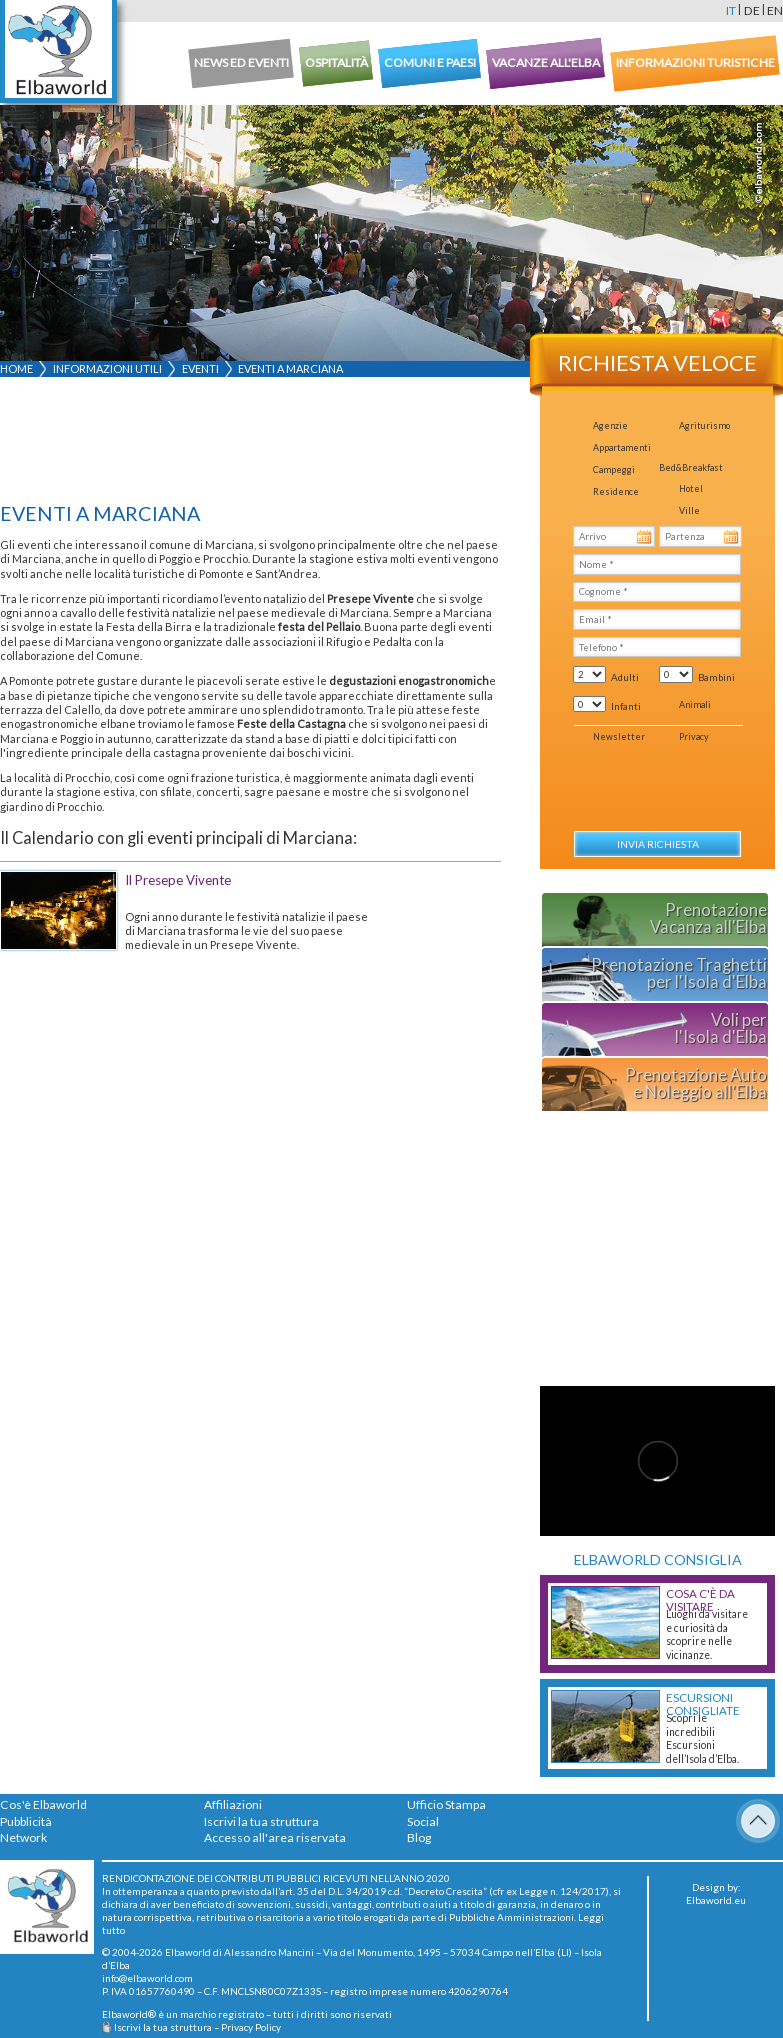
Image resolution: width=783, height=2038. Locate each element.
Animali (695, 704)
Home (16, 368)
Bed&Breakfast (691, 467)
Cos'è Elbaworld (43, 1804)
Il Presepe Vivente (178, 880)
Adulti (625, 677)
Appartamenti (622, 447)
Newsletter (619, 736)
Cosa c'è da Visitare (700, 1600)
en (775, 10)
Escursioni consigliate (703, 1704)
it (731, 10)
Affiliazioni (233, 1804)
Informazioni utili (107, 368)
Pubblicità (26, 1821)
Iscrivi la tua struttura (261, 1821)
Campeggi (614, 469)
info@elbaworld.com (147, 1978)
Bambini (716, 677)
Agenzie (610, 425)
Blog (419, 1837)
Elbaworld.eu (716, 1900)
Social (423, 1821)
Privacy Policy (251, 2027)
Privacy (694, 736)
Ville (689, 510)
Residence (616, 491)
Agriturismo (704, 425)
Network (23, 1837)
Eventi (200, 368)
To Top (758, 1821)
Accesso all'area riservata (275, 1837)
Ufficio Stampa (446, 1804)
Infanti (626, 706)
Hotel (691, 488)
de (752, 10)
